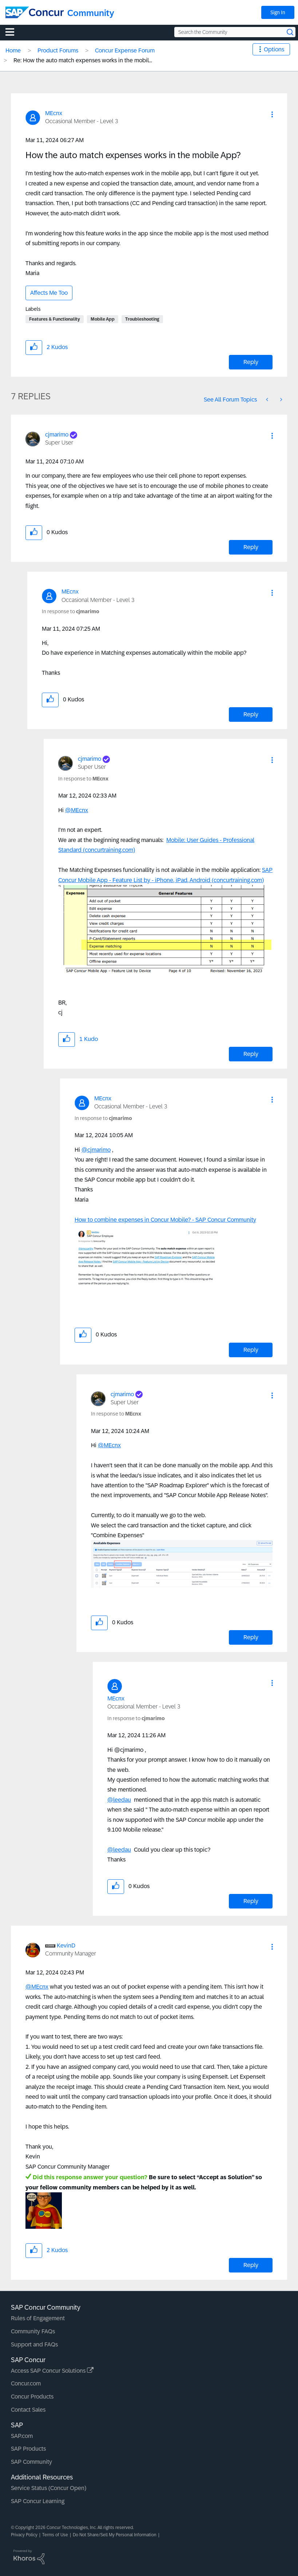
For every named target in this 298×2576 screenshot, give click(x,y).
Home (13, 50)
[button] (272, 114)
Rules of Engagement (38, 2318)
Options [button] (274, 49)
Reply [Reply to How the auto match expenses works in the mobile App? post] (250, 362)
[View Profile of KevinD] (66, 1945)
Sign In (277, 12)
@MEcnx (76, 810)
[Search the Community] (234, 32)
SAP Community (31, 2462)
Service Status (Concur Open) (48, 2488)
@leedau (119, 1800)
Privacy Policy (24, 2534)
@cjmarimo (96, 1150)
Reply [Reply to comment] (250, 547)
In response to (70, 611)
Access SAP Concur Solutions (52, 2371)
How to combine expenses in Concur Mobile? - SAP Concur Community (165, 1220)
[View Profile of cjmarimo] (56, 434)
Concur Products (32, 2396)
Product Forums (57, 50)
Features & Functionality (54, 319)
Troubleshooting (142, 319)
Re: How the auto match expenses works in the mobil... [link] (82, 60)
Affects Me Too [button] (49, 293)
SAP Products (28, 2449)
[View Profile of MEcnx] (53, 113)
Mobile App (103, 319)
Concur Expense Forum (125, 50)
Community (90, 13)
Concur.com (26, 2383)
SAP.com (22, 2436)
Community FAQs (33, 2331)
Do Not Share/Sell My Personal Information (114, 2534)
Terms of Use (55, 2534)
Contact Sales (28, 2410)
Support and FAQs (34, 2344)
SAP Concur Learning (37, 2501)
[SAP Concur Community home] (34, 12)
